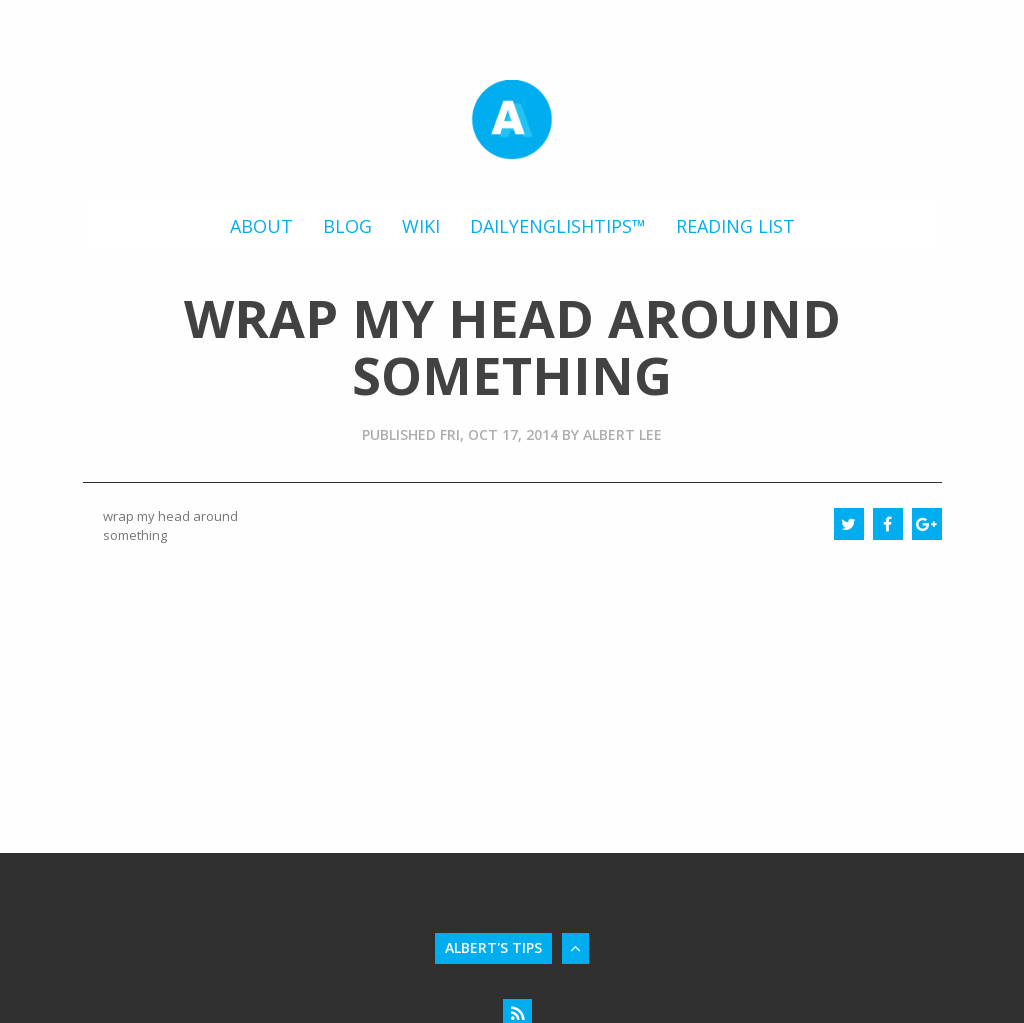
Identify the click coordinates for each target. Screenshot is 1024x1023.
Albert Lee (622, 434)
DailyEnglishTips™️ (558, 226)
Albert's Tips (493, 947)
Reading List (735, 226)
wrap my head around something (170, 525)
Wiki (421, 226)
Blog (347, 226)
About (261, 226)
